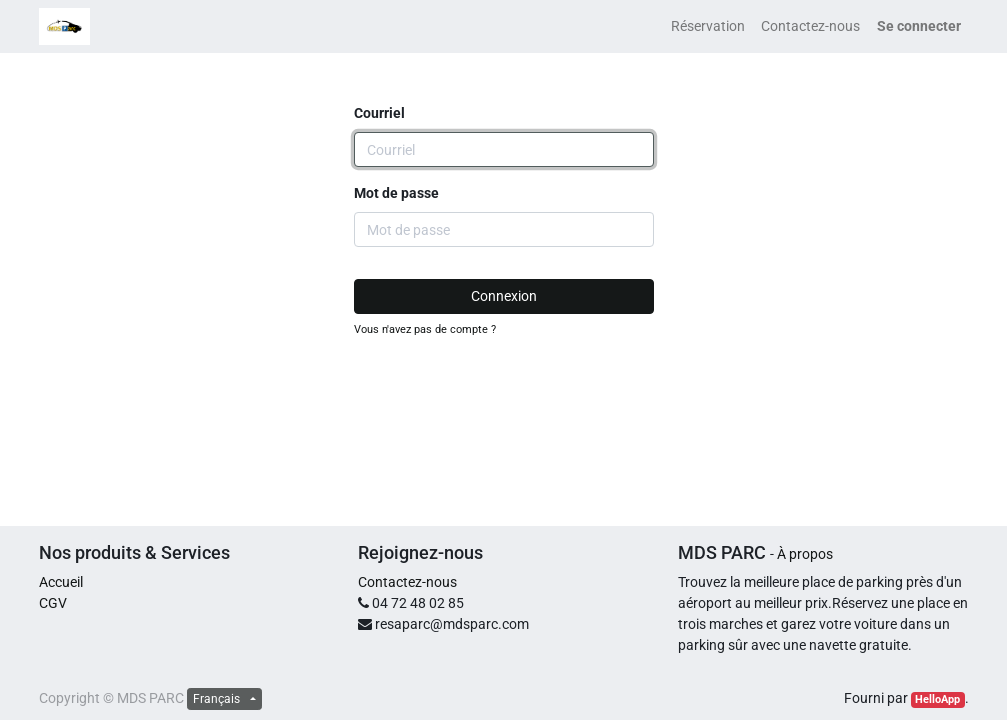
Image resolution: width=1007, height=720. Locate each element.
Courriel (379, 113)
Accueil (61, 582)
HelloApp (937, 699)
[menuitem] (708, 26)
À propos (805, 554)
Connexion (504, 296)
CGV (53, 603)
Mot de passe (396, 193)
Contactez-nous (407, 582)
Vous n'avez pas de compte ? (425, 329)
